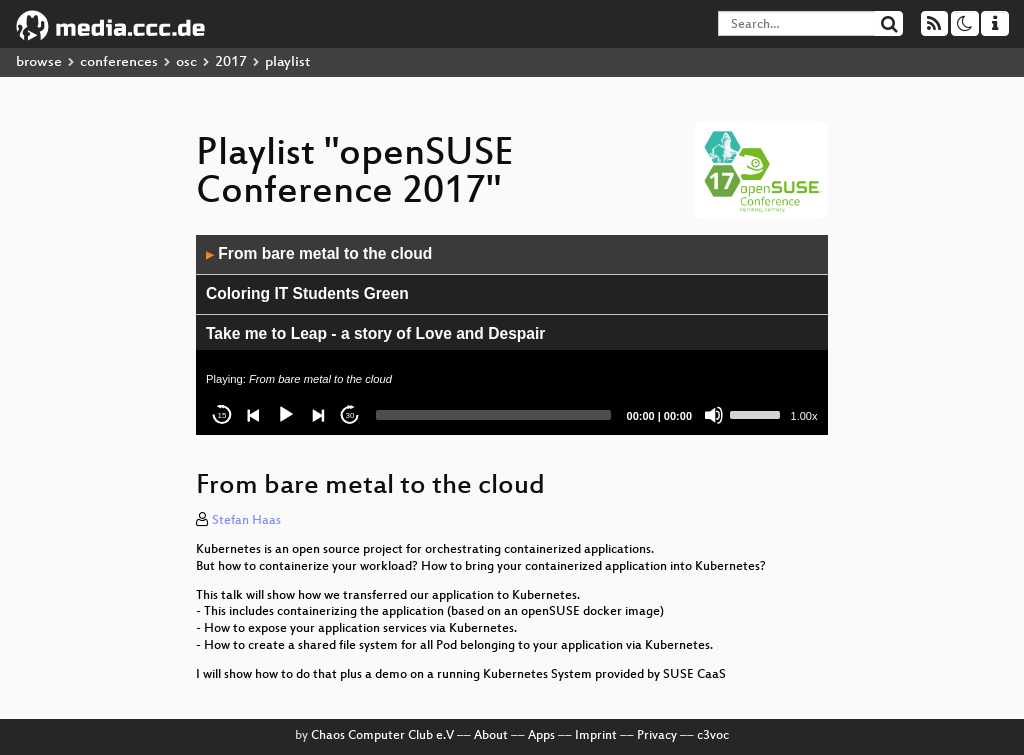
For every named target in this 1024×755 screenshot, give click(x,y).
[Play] (286, 415)
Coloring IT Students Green (307, 293)
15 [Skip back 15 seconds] (222, 415)
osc (186, 62)
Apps (541, 736)
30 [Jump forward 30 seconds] (350, 415)
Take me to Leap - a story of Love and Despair (375, 333)
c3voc (713, 736)
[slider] (493, 415)
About (491, 736)
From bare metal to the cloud (319, 253)
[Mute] (714, 415)
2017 (231, 62)
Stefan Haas (246, 521)
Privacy (657, 736)
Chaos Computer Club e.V (382, 736)
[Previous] (254, 415)
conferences (119, 62)
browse (39, 62)
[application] (512, 335)
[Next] (318, 415)
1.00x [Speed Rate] (804, 416)
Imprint (596, 736)
